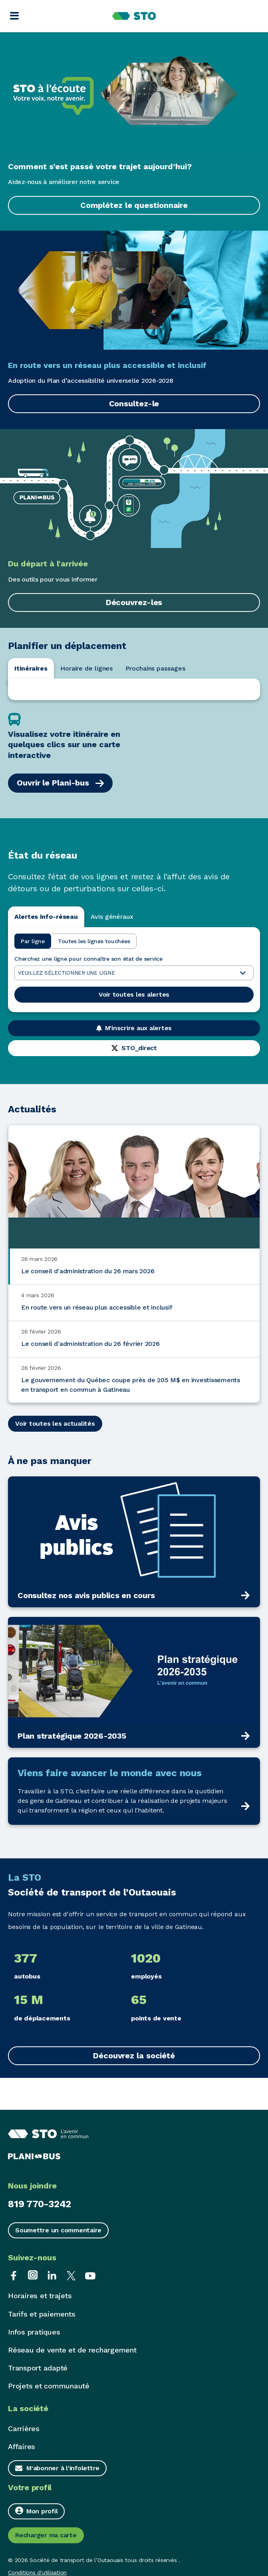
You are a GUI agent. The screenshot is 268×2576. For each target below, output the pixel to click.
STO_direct (134, 1048)
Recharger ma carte (46, 2535)
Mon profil (36, 2511)
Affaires (21, 2446)
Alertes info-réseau (46, 916)
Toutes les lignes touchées (94, 941)
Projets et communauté (48, 2386)
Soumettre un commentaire (58, 2230)
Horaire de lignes (86, 668)
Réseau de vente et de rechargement (72, 2350)
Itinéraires (31, 668)
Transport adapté (37, 2368)
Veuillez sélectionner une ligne (132, 972)
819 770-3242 (39, 2204)
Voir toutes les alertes (134, 994)
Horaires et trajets (39, 2295)
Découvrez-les (134, 602)
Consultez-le (134, 403)
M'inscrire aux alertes (134, 1028)
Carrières (24, 2428)
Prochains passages (155, 668)
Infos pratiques (34, 2332)
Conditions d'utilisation (37, 2572)
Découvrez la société (134, 2055)
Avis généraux (112, 916)
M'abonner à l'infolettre (62, 2468)
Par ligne (33, 941)
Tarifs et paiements (41, 2314)
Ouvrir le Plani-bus (60, 783)
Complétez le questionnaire (134, 205)
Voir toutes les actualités (55, 1423)
